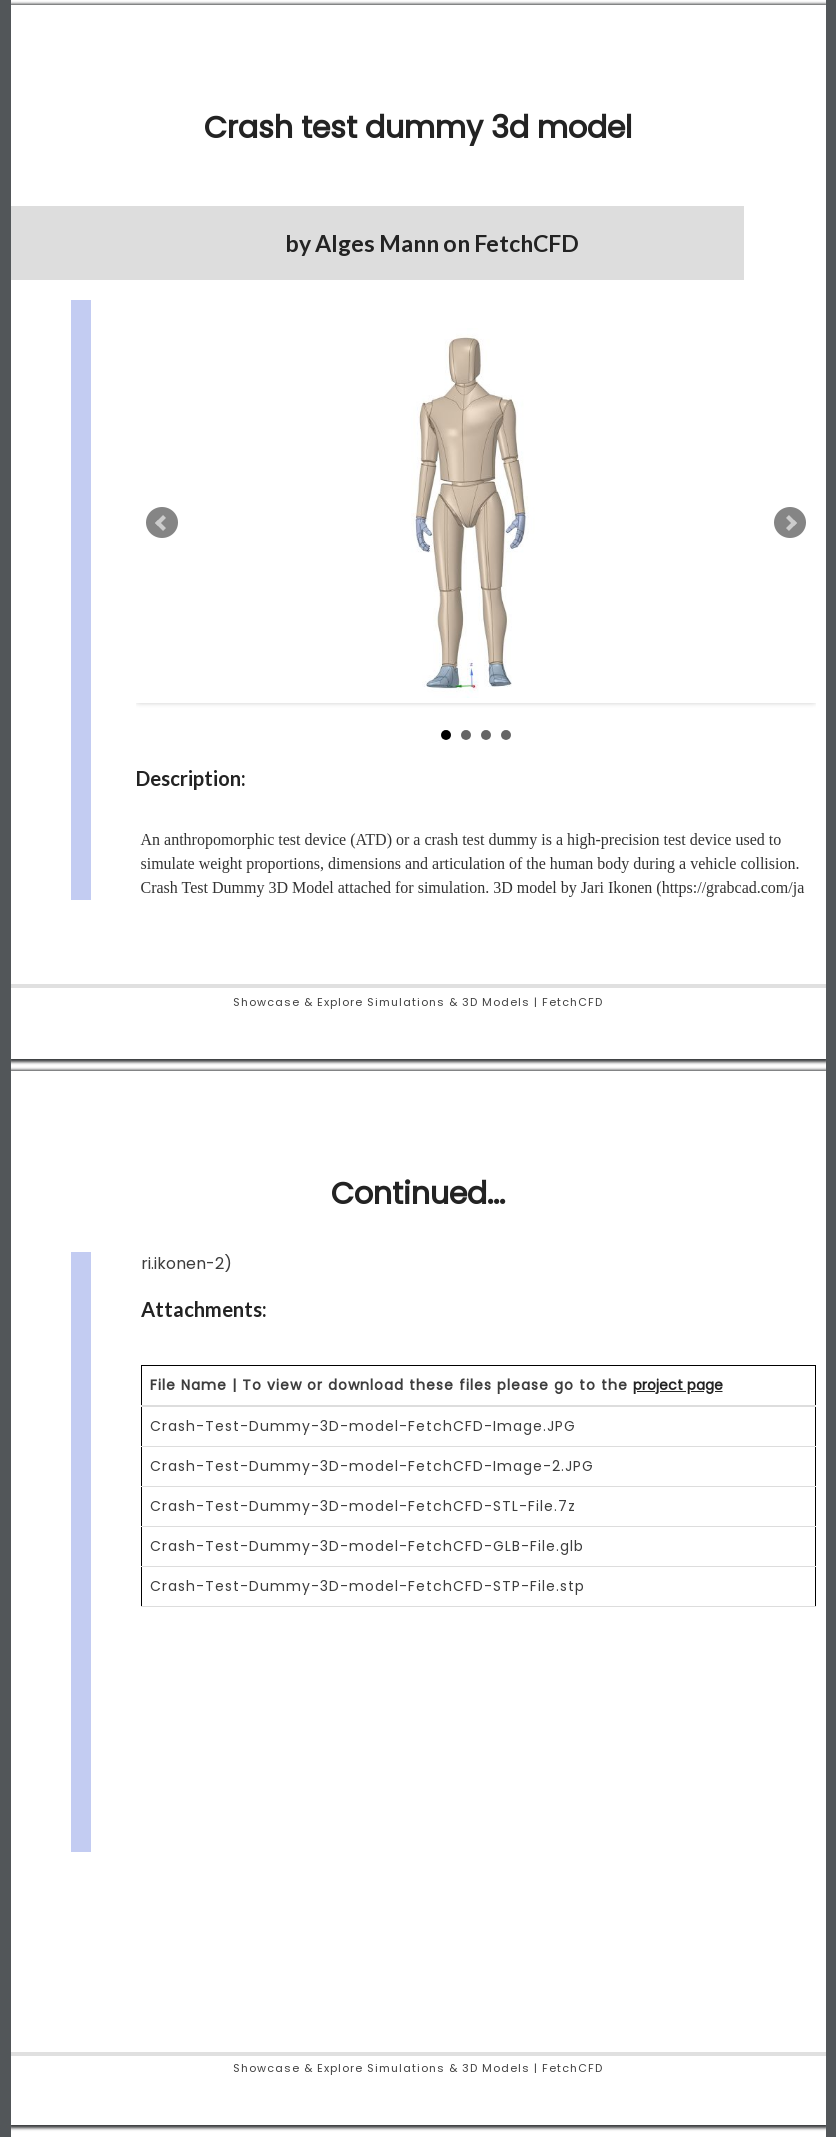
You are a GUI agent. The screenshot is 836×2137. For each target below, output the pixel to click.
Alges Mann (377, 243)
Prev (162, 523)
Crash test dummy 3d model (418, 128)
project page (678, 1385)
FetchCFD (526, 243)
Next (790, 523)
